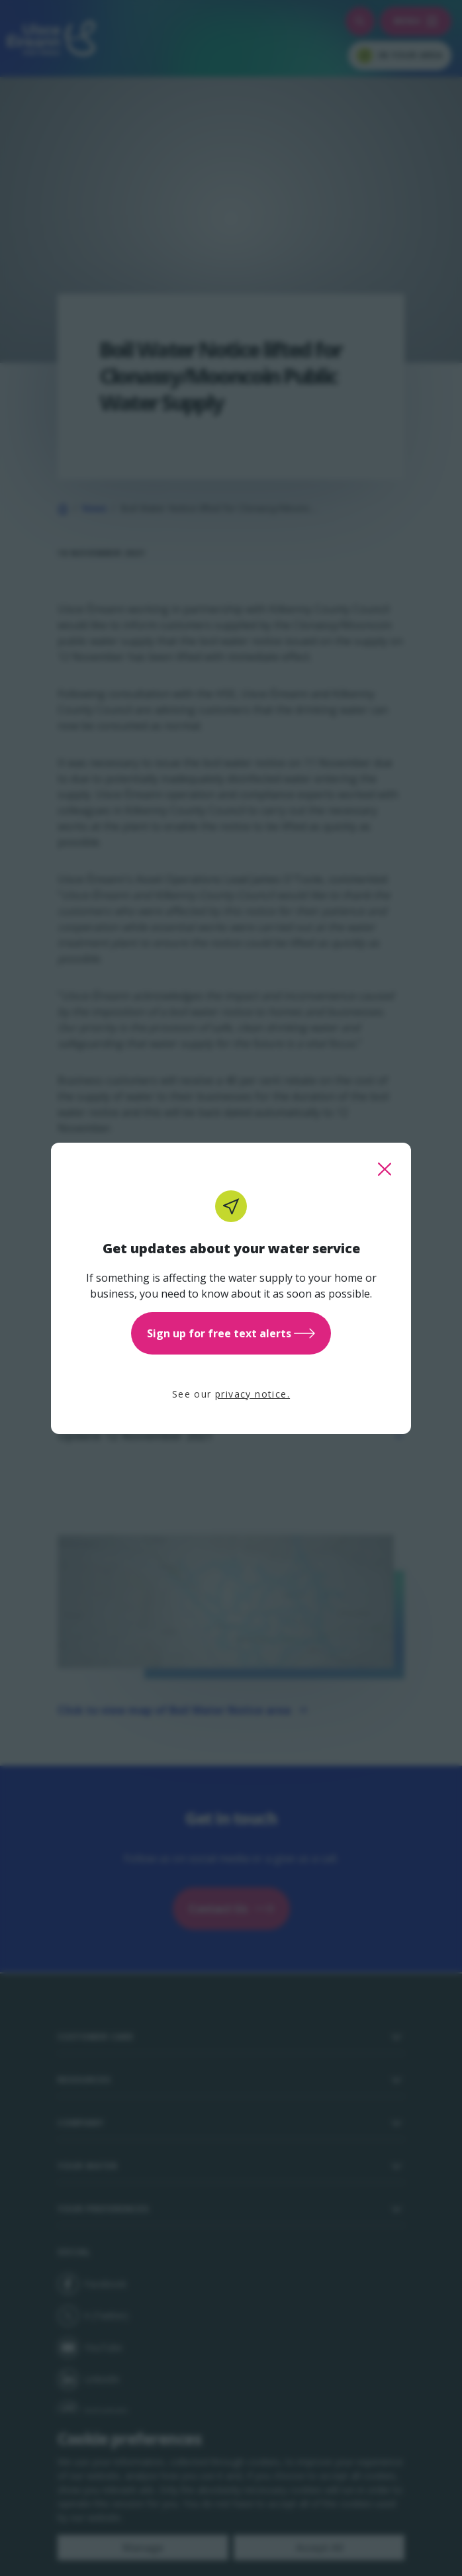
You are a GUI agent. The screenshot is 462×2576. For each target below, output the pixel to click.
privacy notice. (252, 1394)
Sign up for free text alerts (231, 1333)
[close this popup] (384, 1169)
